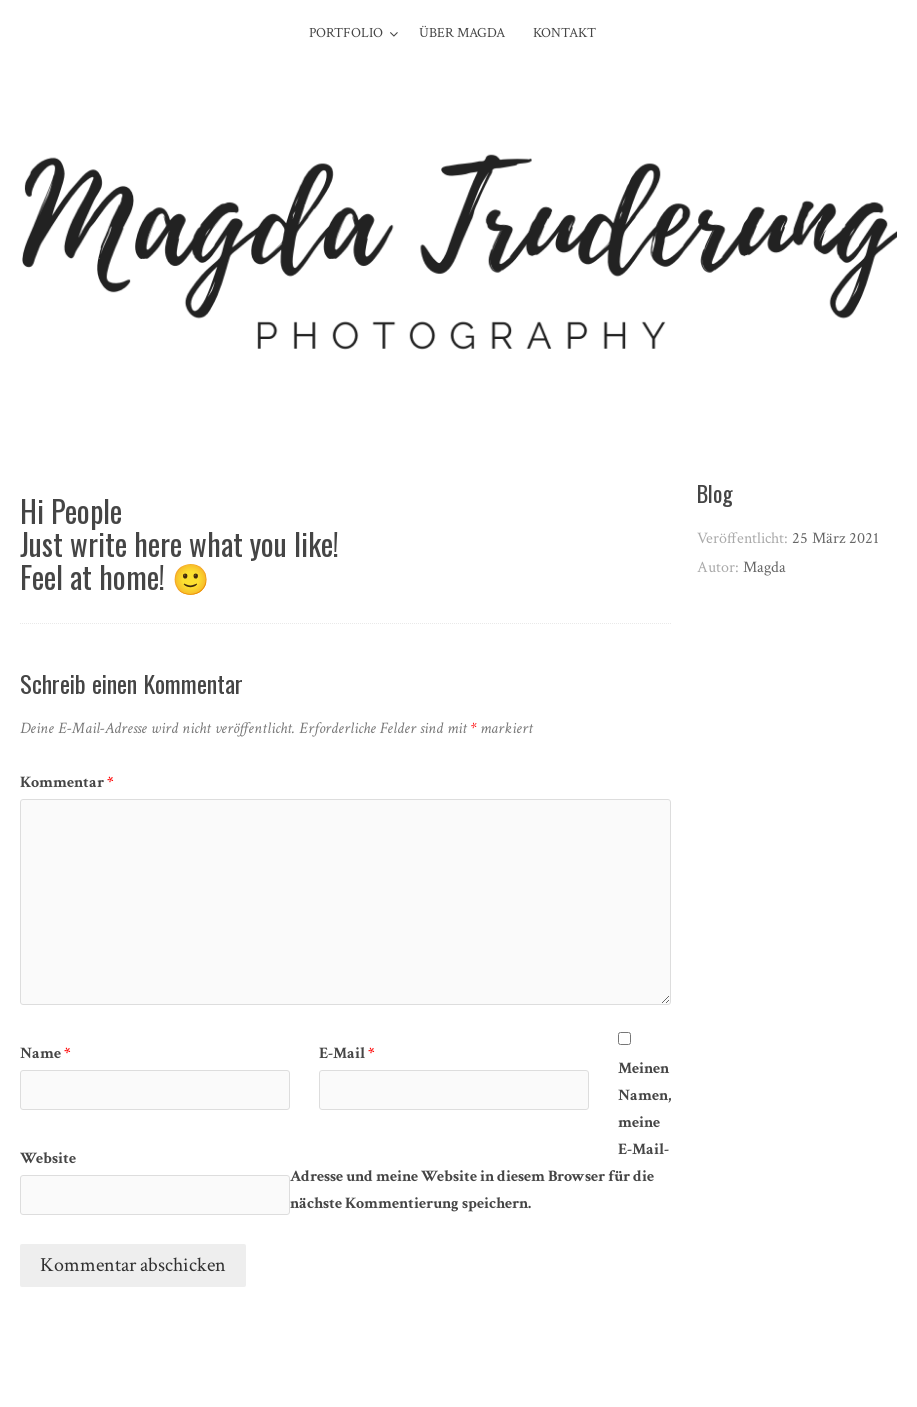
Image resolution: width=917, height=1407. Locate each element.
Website (48, 1158)
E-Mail (347, 1053)
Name (45, 1053)
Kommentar (67, 782)
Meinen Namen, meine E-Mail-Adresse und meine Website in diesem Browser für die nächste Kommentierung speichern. (480, 1136)
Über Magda (462, 33)
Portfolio (346, 33)
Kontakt (564, 33)
